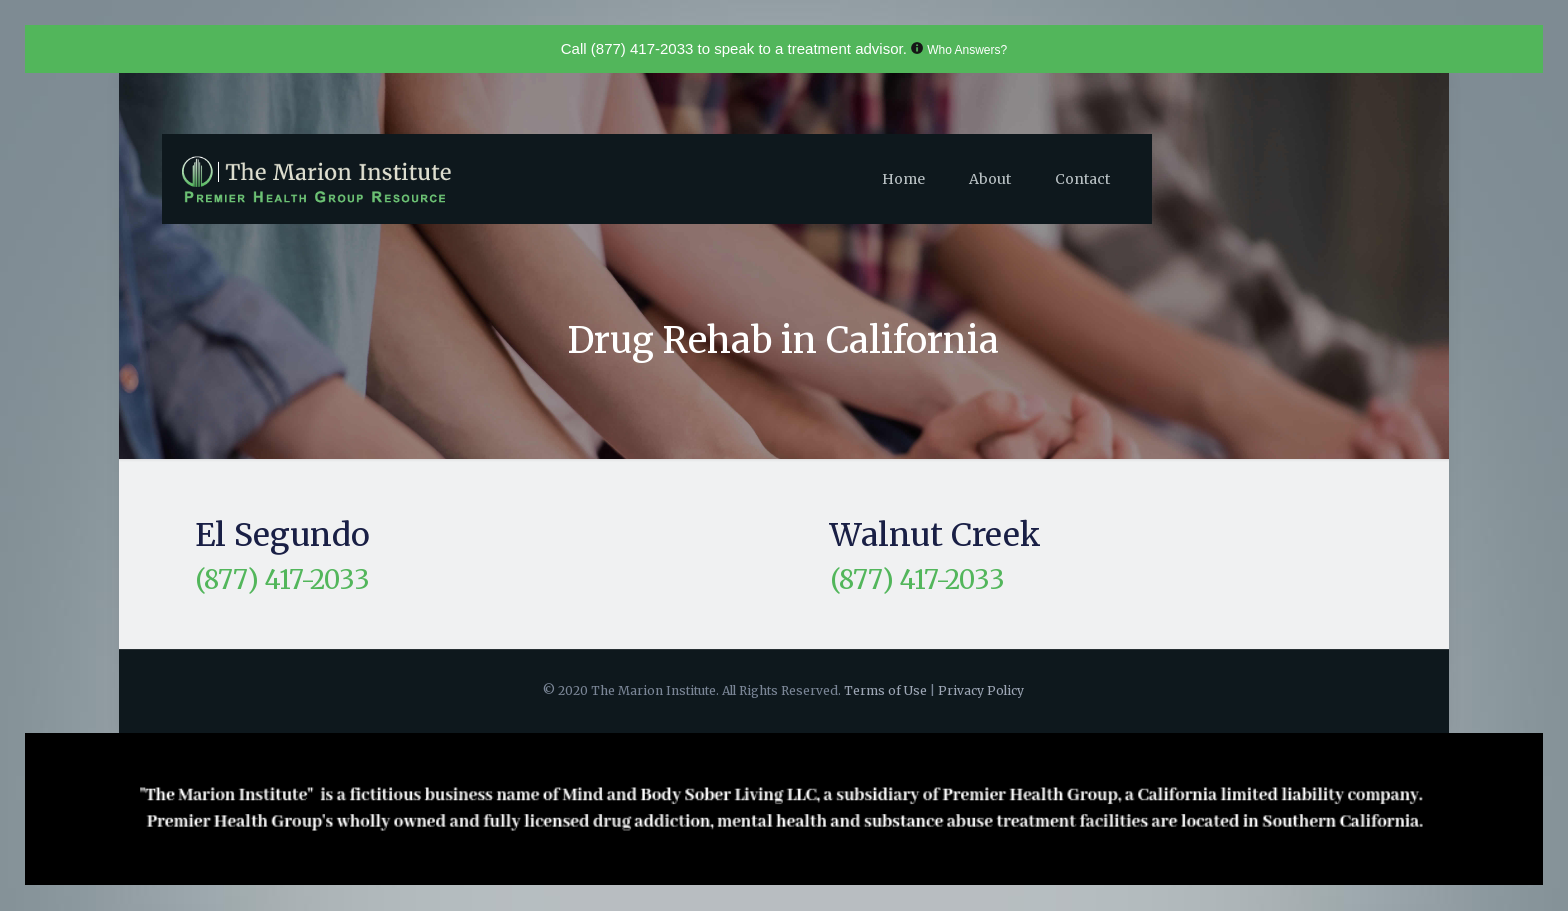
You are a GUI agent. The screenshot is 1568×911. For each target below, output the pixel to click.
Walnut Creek (935, 535)
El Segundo (282, 535)
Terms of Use (887, 690)
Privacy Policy (981, 690)
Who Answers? (967, 50)
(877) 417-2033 (642, 48)
